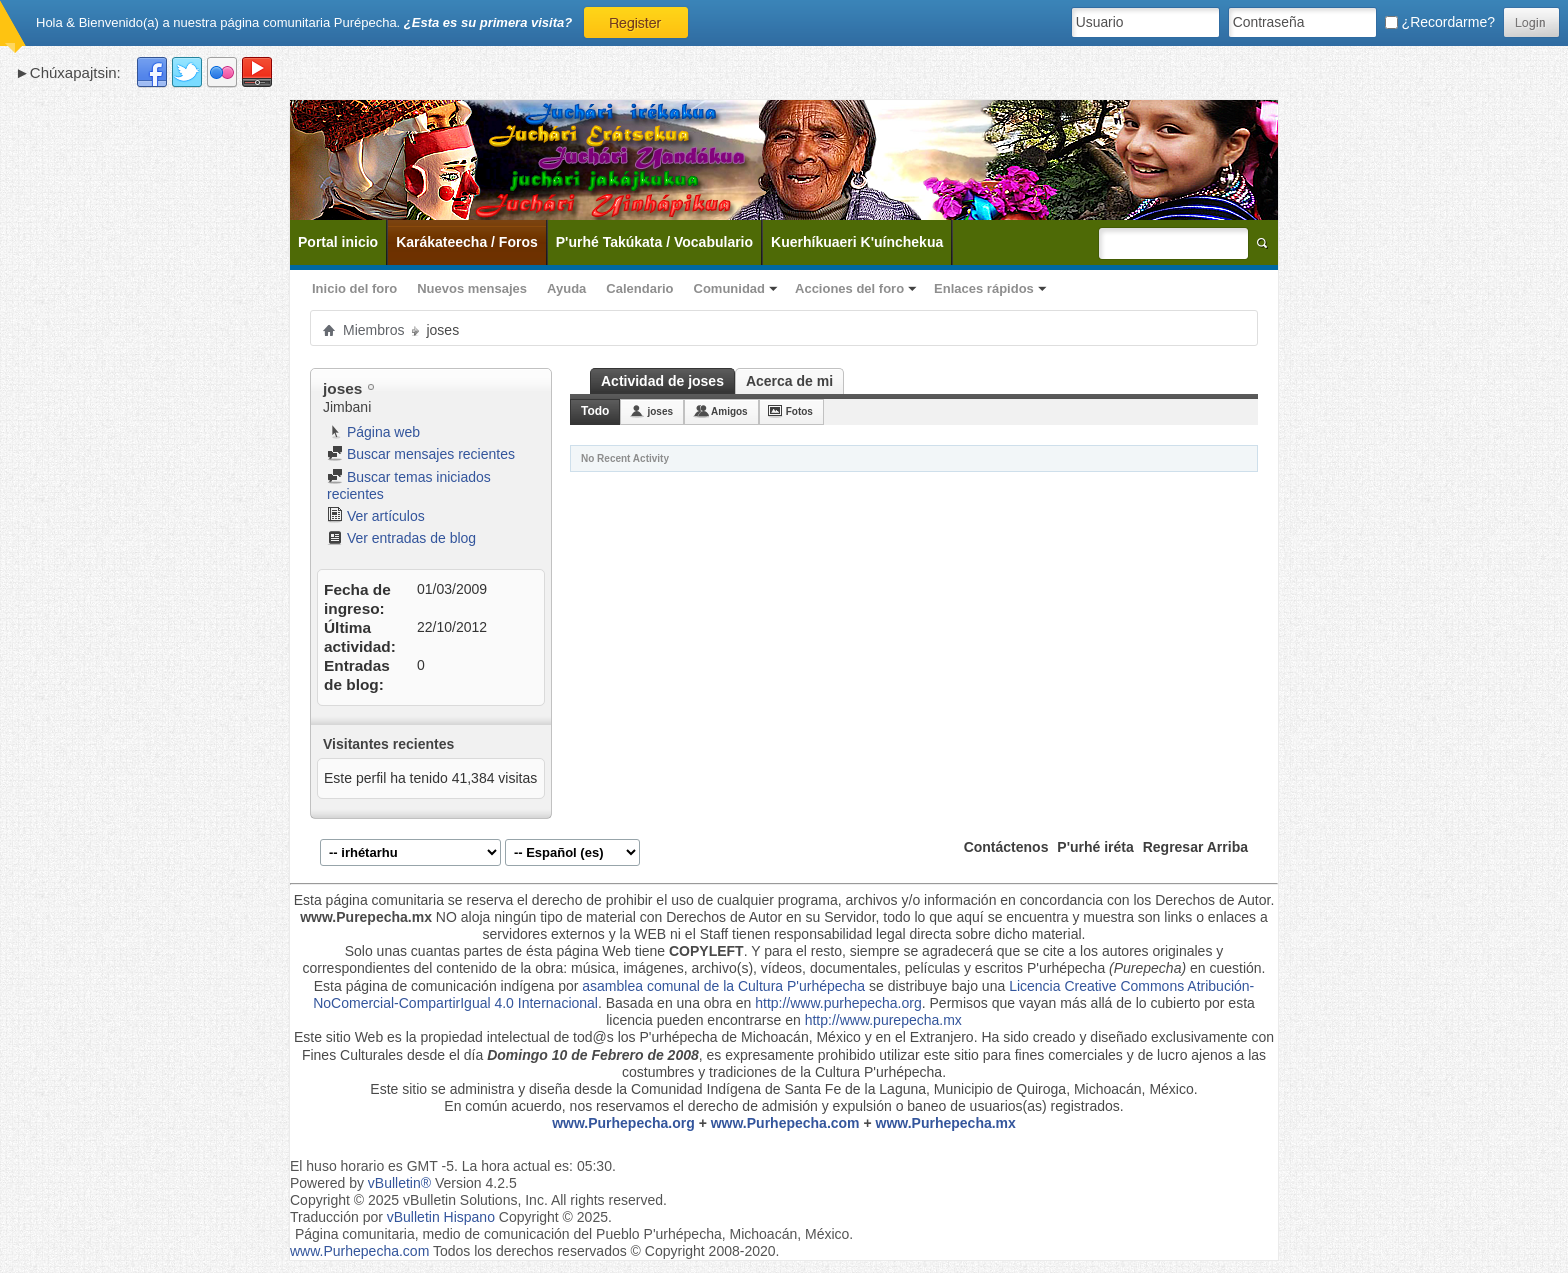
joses (660, 411)
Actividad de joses (662, 381)
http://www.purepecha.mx (883, 1020)
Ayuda (566, 288)
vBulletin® (399, 1183)
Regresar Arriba (1195, 847)
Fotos (799, 411)
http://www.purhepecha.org (838, 1003)
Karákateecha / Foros (467, 242)
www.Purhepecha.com (785, 1123)
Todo (595, 411)
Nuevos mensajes (472, 288)
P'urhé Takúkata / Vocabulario (654, 242)
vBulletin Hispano (441, 1217)
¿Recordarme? (1440, 22)
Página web (373, 432)
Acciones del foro (849, 288)
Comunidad (730, 288)
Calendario (639, 288)
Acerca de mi (789, 381)
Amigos (729, 411)
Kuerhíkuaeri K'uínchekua (857, 242)
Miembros (373, 330)
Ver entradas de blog (401, 538)
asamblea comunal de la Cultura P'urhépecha (723, 986)
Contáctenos (1006, 847)
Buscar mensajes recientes (421, 454)
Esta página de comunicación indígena (434, 986)
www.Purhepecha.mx (946, 1123)
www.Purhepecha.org (623, 1123)
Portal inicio (338, 242)
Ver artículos (376, 516)
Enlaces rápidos (984, 288)
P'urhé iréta (1095, 847)
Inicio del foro (354, 288)
